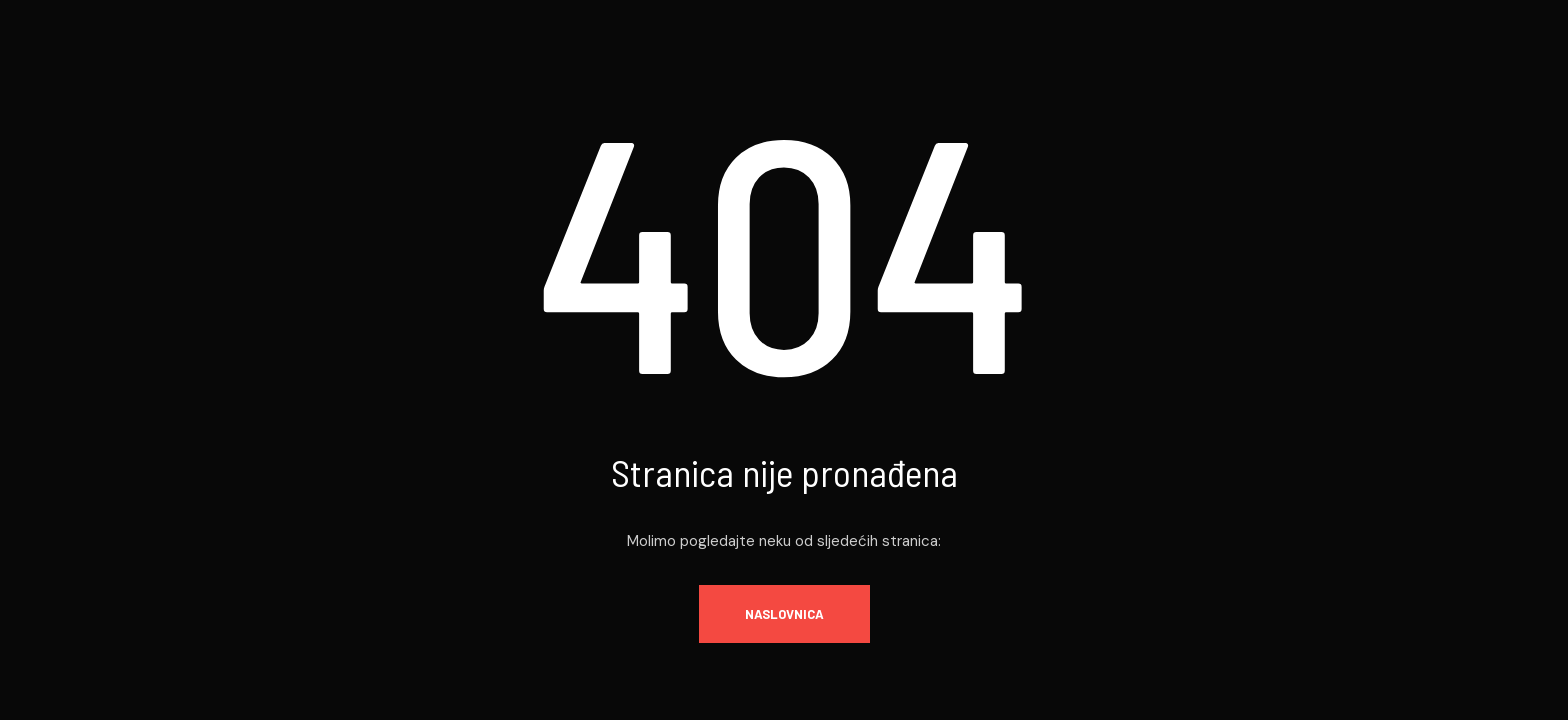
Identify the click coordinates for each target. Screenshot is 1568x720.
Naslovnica (784, 614)
